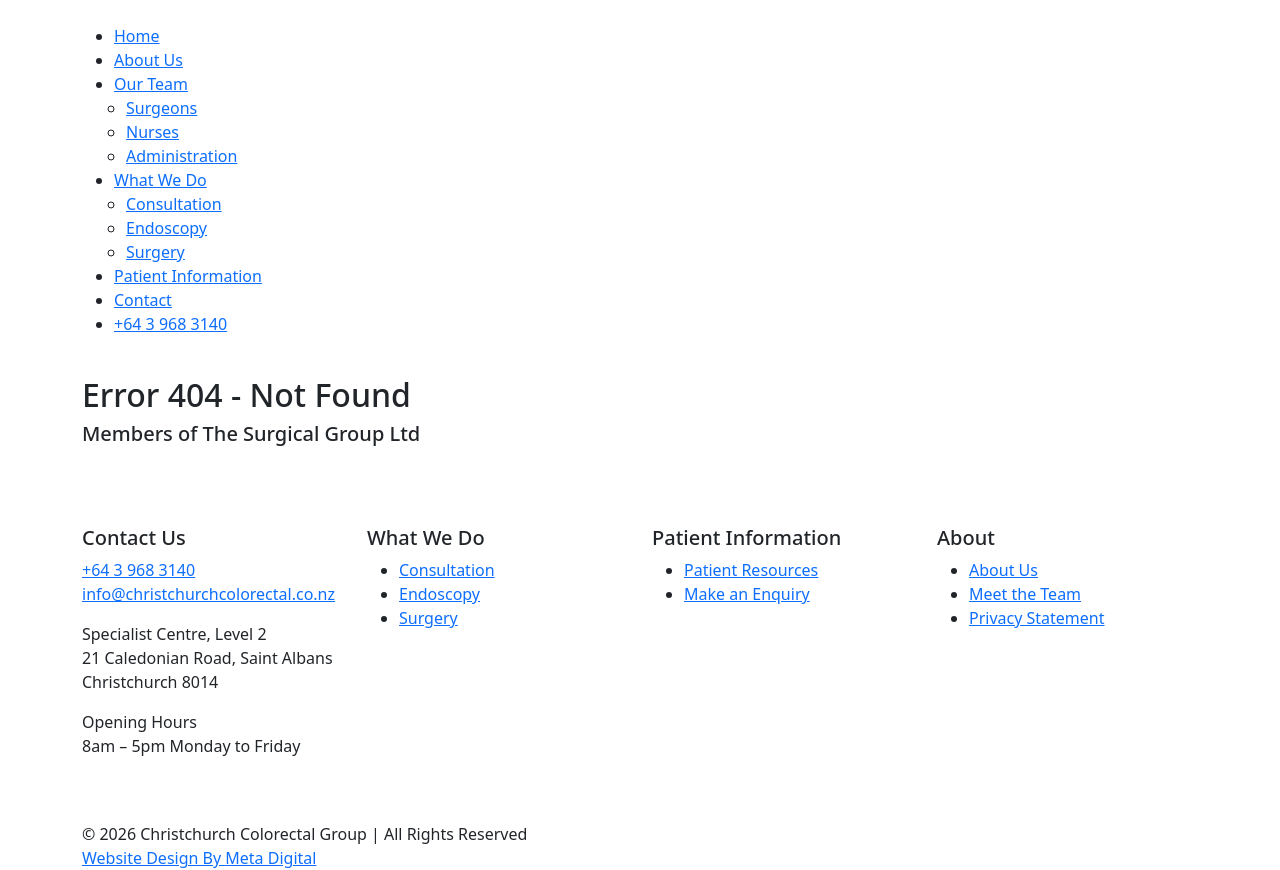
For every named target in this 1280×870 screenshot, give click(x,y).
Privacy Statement (1037, 618)
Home (137, 36)
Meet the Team (1025, 594)
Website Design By (199, 858)
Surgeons (161, 108)
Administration (181, 156)
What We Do (160, 180)
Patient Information (188, 276)
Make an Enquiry (747, 594)
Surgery (155, 252)
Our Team (151, 84)
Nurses (152, 132)
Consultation (174, 204)
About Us (148, 60)
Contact (143, 300)
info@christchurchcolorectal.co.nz (208, 594)
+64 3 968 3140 (170, 324)
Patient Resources (751, 570)
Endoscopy (166, 228)
